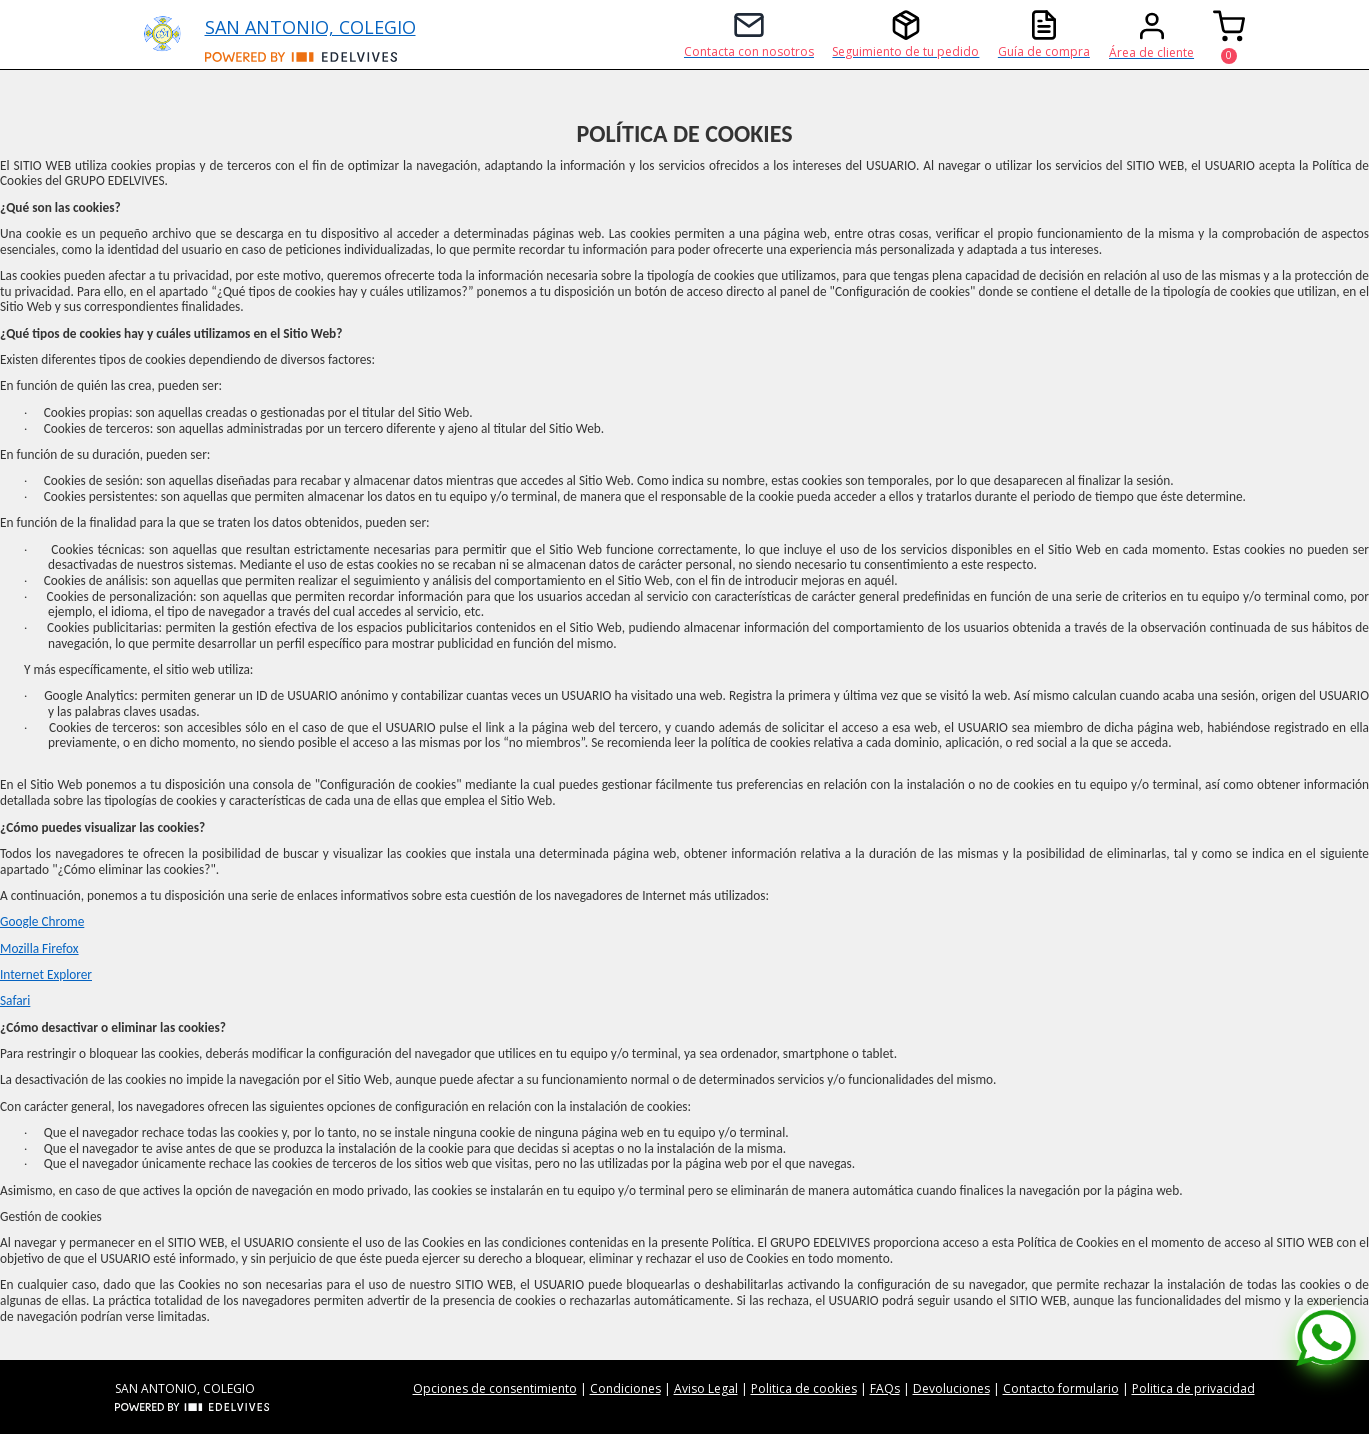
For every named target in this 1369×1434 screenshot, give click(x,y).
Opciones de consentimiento (495, 1388)
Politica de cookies (804, 1388)
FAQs (885, 1388)
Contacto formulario (1061, 1388)
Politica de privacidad (1193, 1388)
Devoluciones (951, 1388)
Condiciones (625, 1388)
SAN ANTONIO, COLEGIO (310, 27)
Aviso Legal (706, 1388)
